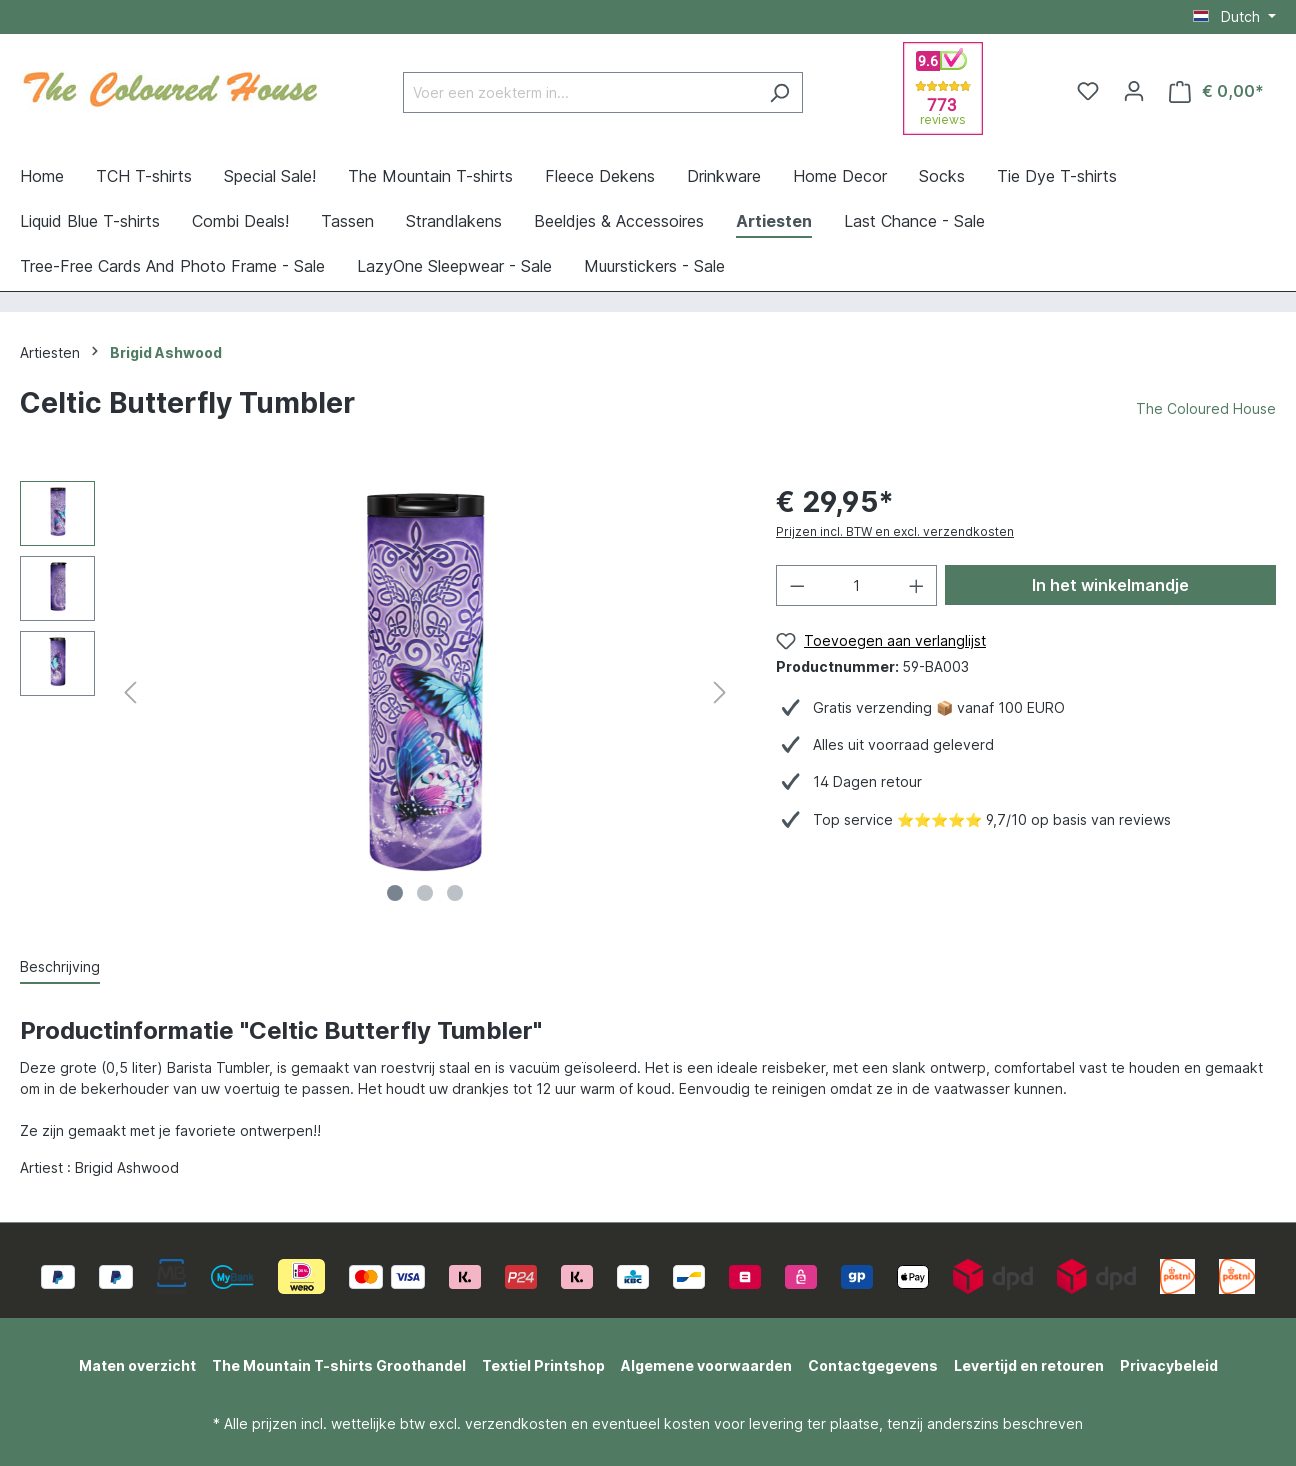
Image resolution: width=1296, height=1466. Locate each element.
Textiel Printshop (543, 1365)
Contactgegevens (873, 1365)
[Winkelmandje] (1216, 91)
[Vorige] (130, 696)
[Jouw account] (1134, 91)
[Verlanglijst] (1088, 91)
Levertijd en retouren (1029, 1365)
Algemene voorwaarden (706, 1365)
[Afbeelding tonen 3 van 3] (455, 893)
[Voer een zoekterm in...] (580, 92)
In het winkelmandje (1110, 585)
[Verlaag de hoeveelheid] (797, 585)
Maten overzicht (137, 1365)
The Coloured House (1206, 408)
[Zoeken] (779, 92)
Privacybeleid (1169, 1365)
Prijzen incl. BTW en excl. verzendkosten (895, 531)
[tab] (60, 967)
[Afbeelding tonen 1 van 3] (395, 893)
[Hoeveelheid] (857, 585)
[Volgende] (720, 696)
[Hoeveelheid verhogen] (917, 585)
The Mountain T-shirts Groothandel (339, 1365)
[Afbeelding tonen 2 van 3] (425, 893)
